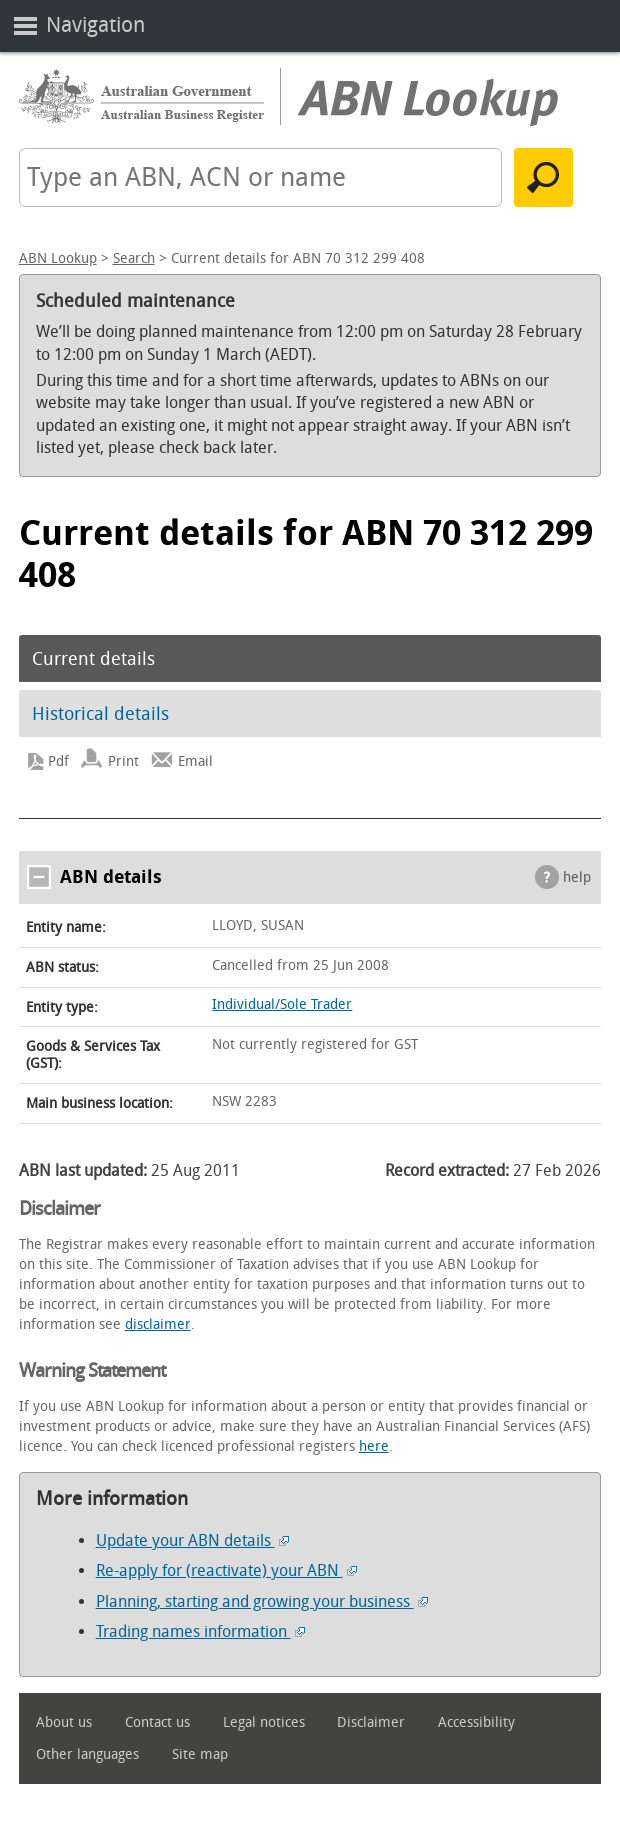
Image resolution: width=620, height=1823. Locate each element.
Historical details (100, 714)
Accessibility (476, 1722)
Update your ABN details (192, 1540)
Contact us (157, 1722)
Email (195, 761)
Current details (93, 659)
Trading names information (200, 1631)
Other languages (87, 1754)
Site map (200, 1754)
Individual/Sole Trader (282, 1004)
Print (123, 761)
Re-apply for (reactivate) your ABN (226, 1570)
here (374, 1446)
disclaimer (158, 1324)
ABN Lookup (58, 258)
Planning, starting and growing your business (262, 1601)
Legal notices (264, 1722)
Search (134, 258)
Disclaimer (371, 1722)
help (577, 877)
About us (64, 1722)
